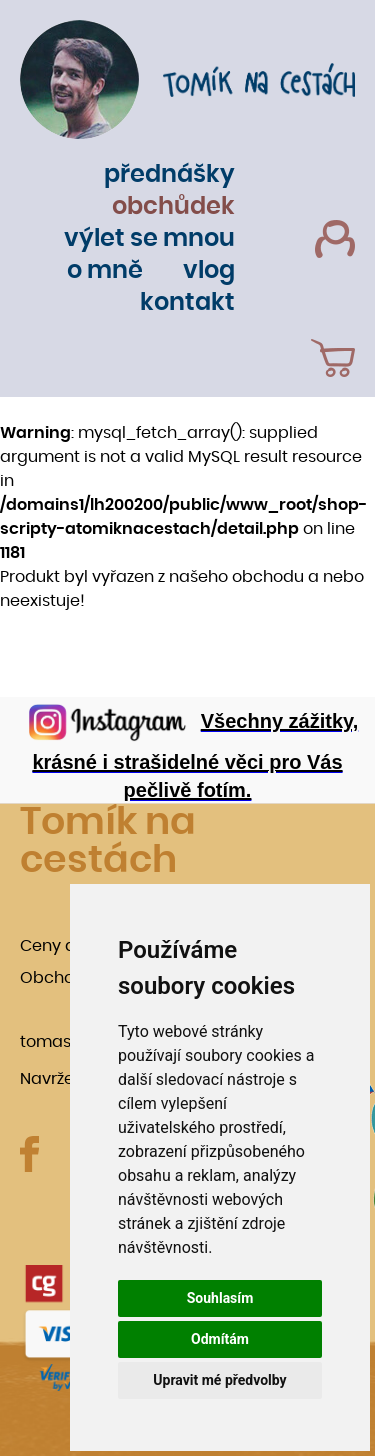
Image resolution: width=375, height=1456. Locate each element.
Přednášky (169, 175)
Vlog (209, 271)
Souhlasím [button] (220, 1298)
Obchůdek (173, 207)
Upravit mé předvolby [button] (219, 1380)
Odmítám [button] (220, 1339)
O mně (105, 271)
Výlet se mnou (149, 239)
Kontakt (187, 303)
